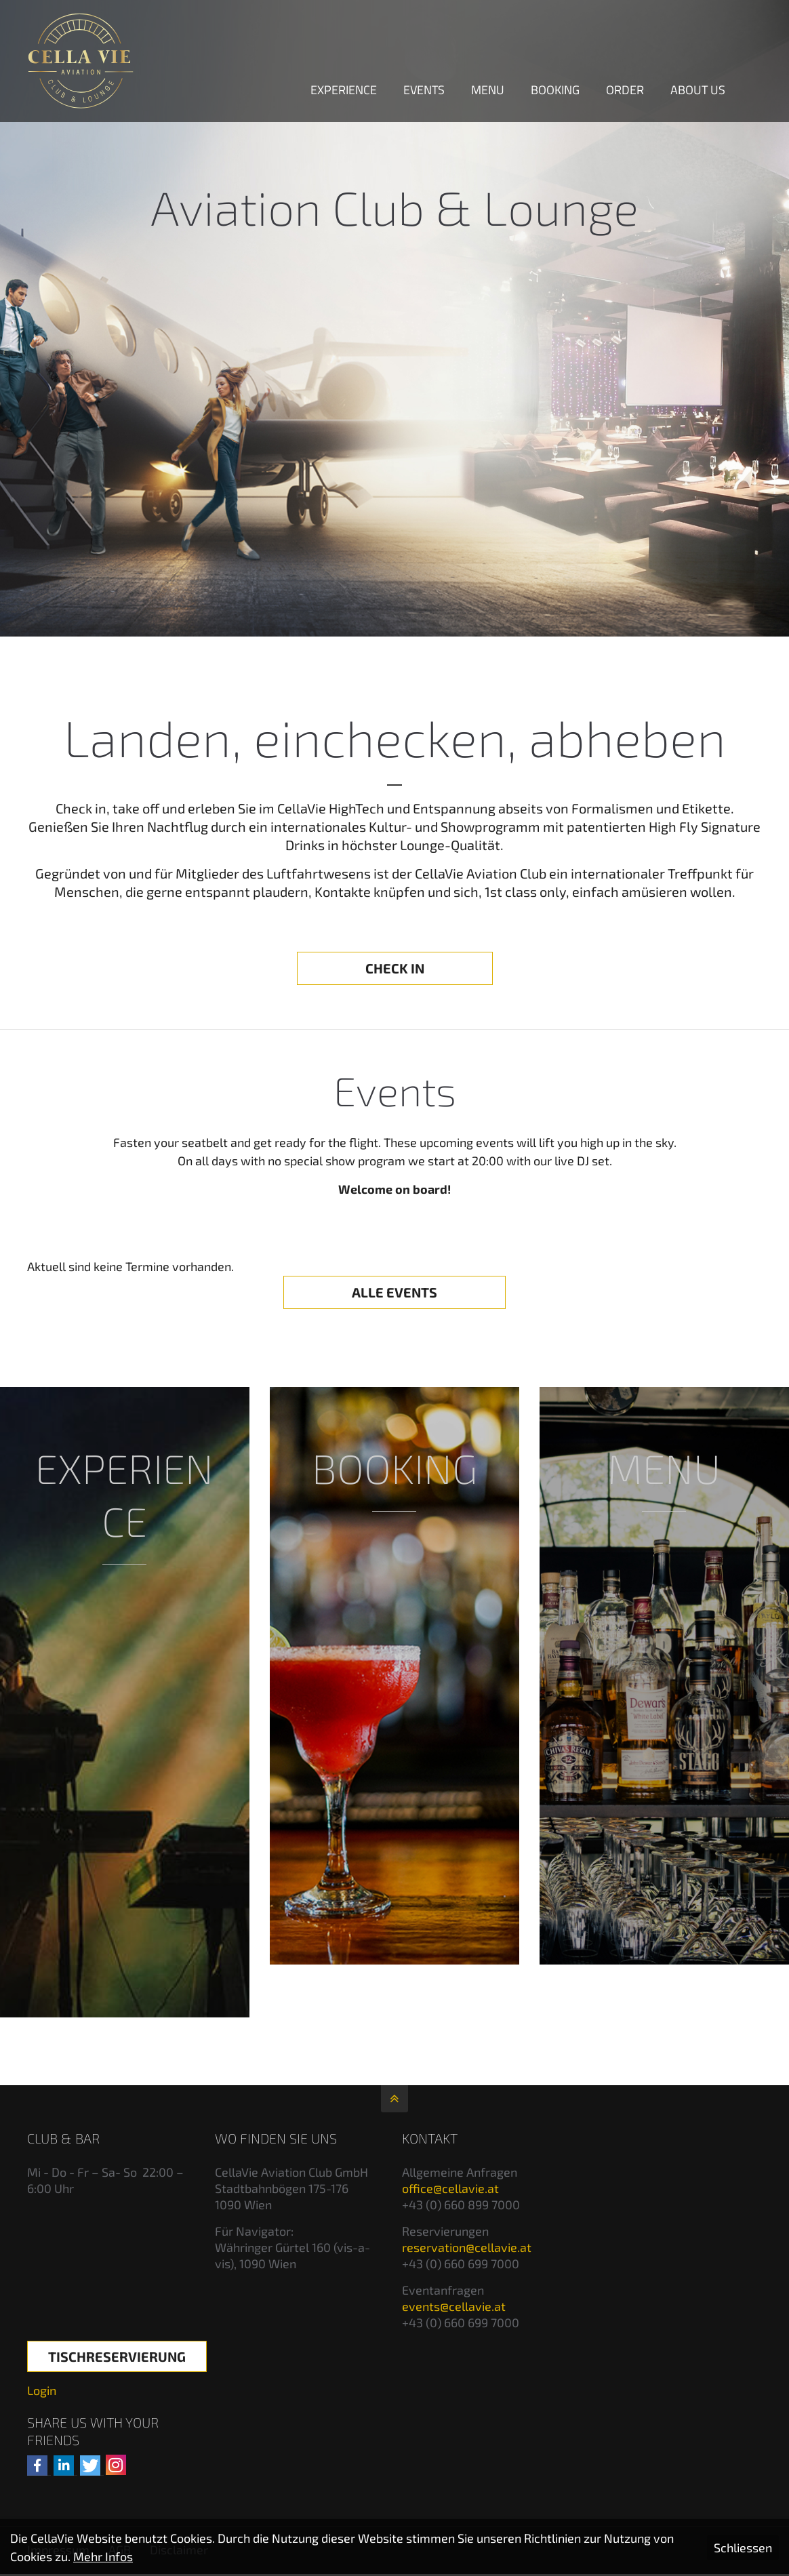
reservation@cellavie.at (466, 2247)
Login (41, 2390)
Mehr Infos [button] (103, 2556)
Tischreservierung (117, 2356)
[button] (37, 2465)
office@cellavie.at (450, 2188)
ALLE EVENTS (394, 1292)
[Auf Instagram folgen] (116, 2465)
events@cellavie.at (454, 2306)
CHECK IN (394, 968)
